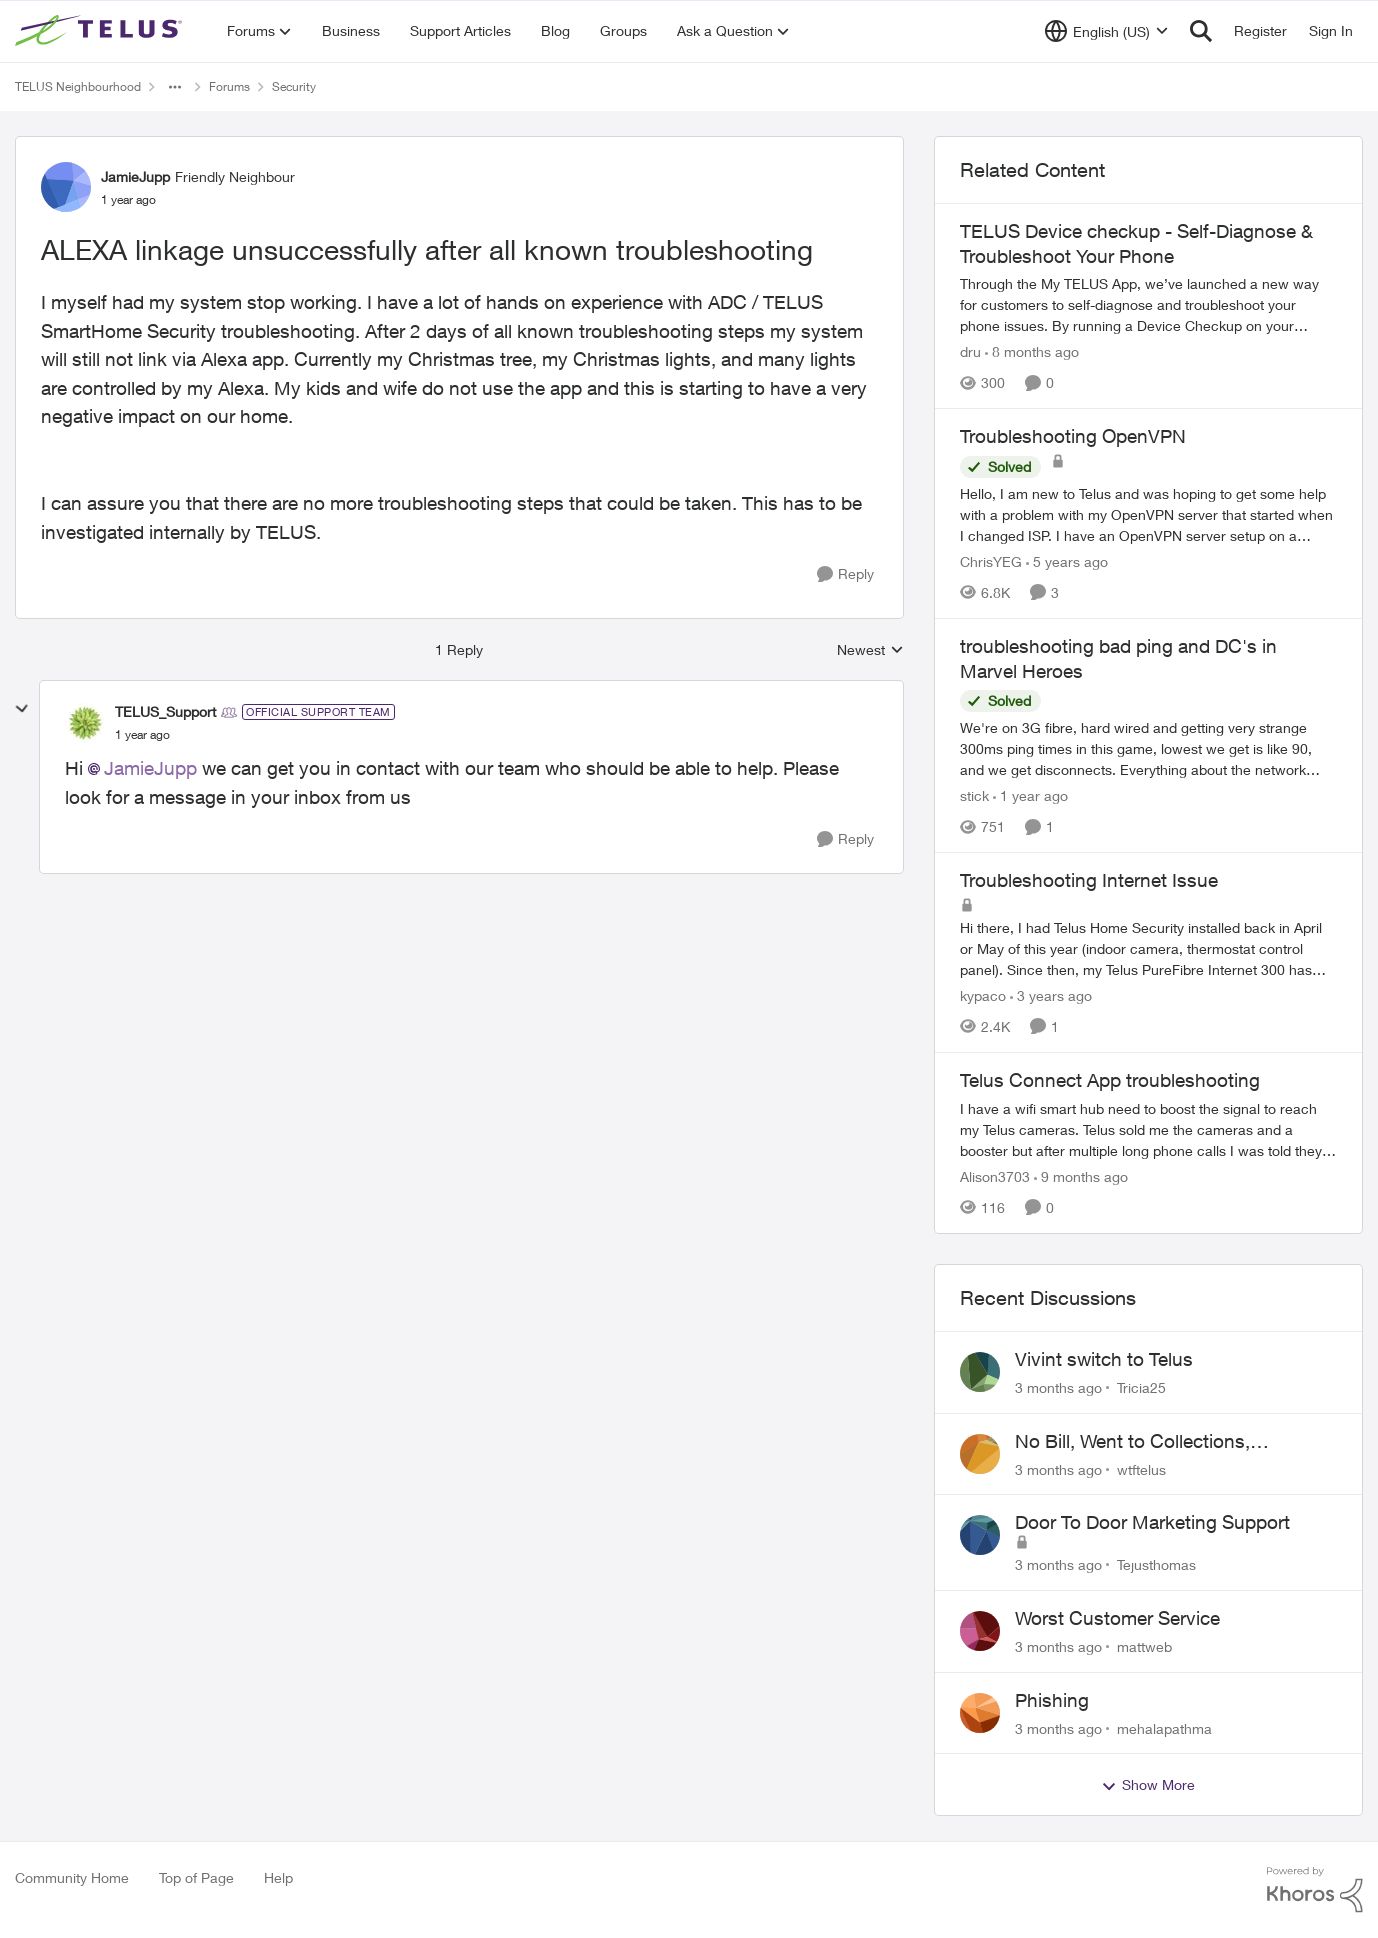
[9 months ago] (1081, 1176)
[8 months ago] (1032, 351)
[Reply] (845, 574)
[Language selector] (1106, 31)
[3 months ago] (1058, 1387)
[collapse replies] (22, 709)
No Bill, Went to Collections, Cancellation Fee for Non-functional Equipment (1165, 1442)
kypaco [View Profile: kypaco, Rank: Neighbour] (983, 995)
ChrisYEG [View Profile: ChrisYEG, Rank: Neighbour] (991, 561)
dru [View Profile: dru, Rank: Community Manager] (970, 351)
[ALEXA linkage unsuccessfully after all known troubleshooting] (142, 735)
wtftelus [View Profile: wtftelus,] (1141, 1468)
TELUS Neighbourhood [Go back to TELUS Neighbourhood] (78, 86)
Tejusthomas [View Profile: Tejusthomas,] (1156, 1564)
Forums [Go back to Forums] (229, 86)
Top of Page (196, 1877)
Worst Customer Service (1117, 1618)
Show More (1148, 1785)
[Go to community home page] (101, 31)
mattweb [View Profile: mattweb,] (1144, 1646)
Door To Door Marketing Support (1152, 1522)
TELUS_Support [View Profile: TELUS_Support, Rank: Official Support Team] (165, 711)
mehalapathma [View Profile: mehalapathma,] (1164, 1727)
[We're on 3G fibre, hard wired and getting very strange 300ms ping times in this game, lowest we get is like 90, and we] (1148, 748)
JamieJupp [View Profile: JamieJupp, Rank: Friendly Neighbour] (135, 176)
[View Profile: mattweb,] (980, 1631)
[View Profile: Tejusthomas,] (980, 1535)
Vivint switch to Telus (1104, 1359)
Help (278, 1877)
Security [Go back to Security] (294, 86)
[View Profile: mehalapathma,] (980, 1713)
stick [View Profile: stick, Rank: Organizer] (974, 795)
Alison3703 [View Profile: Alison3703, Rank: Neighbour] (995, 1176)
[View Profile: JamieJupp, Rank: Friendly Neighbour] (66, 187)
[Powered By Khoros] (1315, 1890)
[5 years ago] (1067, 561)
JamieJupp (150, 768)
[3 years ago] (1051, 995)
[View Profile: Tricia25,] (980, 1372)
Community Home (72, 1877)
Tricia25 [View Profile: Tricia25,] (1141, 1387)
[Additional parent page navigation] (175, 87)
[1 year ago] (1030, 795)
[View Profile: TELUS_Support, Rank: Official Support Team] (85, 723)
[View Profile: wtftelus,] (980, 1454)
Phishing (1052, 1700)
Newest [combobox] (870, 650)
